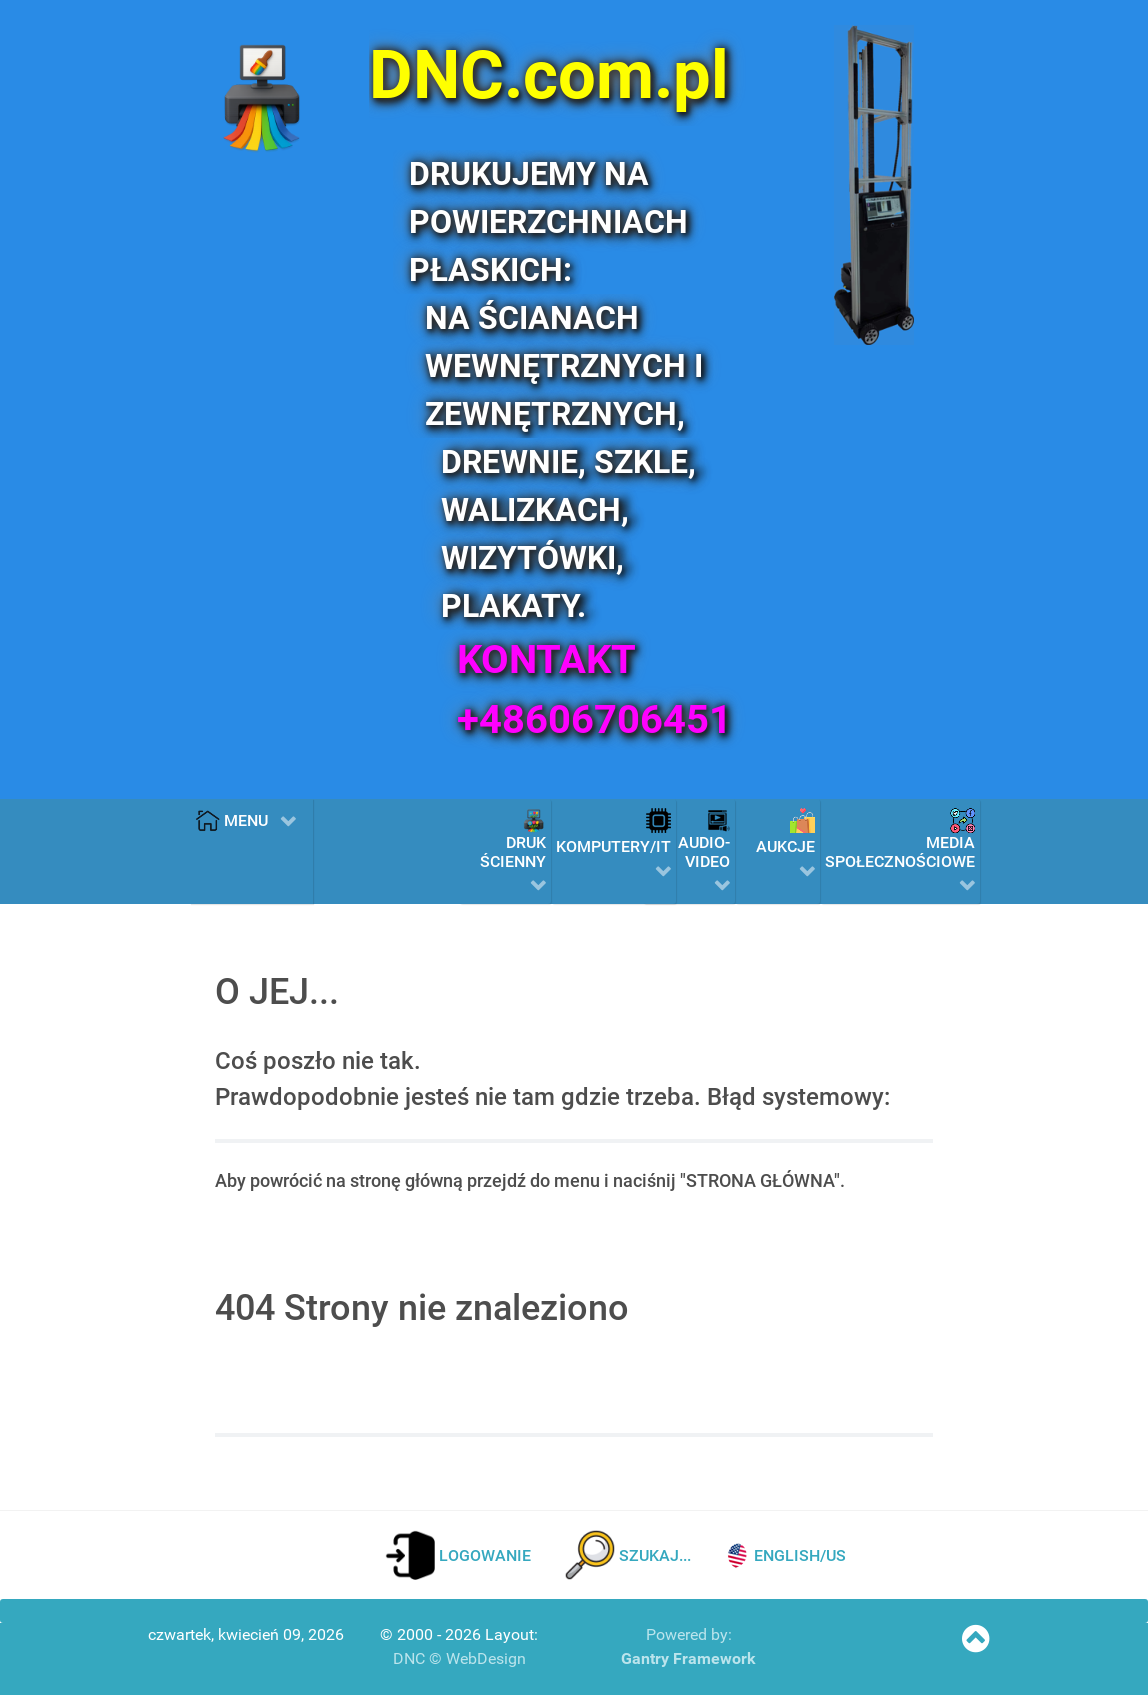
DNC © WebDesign (459, 1658)
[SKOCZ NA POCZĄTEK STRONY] (975, 1644)
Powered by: (689, 1634)
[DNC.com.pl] (566, 75)
